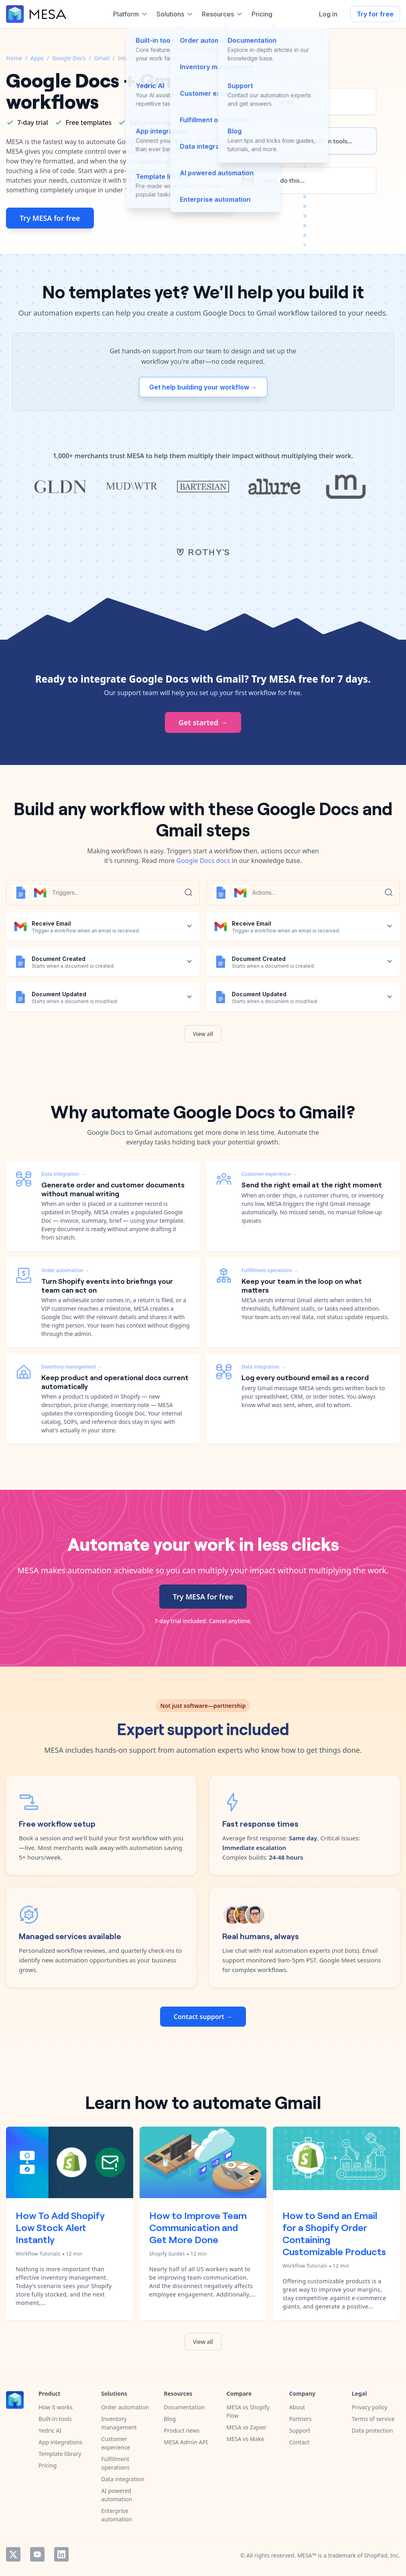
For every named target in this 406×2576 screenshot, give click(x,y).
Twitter (13, 2554)
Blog (170, 2419)
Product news (181, 2430)
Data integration (122, 2479)
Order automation (125, 2407)
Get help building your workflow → (203, 387)
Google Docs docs (203, 860)
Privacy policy (370, 2407)
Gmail (101, 58)
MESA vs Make (245, 2439)
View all (203, 1034)
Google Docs (68, 58)
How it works (56, 2407)
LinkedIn (61, 2554)
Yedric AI (50, 2430)
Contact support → (203, 2016)
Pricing (48, 2465)
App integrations (60, 2442)
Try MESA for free (50, 218)
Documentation (184, 2407)
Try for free (375, 14)
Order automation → (65, 1270)
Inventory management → (71, 1366)
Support (300, 2430)
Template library (60, 2454)
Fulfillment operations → (270, 1270)
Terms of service (373, 2419)
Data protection (372, 2430)
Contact (299, 2442)
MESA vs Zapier (246, 2427)
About (297, 2407)
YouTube (37, 2554)
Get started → (203, 722)
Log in (328, 14)
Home (14, 58)
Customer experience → (269, 1174)
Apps (37, 58)
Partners (300, 2419)
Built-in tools (55, 2419)
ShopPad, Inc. (382, 2555)
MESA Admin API (185, 2442)
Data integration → (63, 1174)
